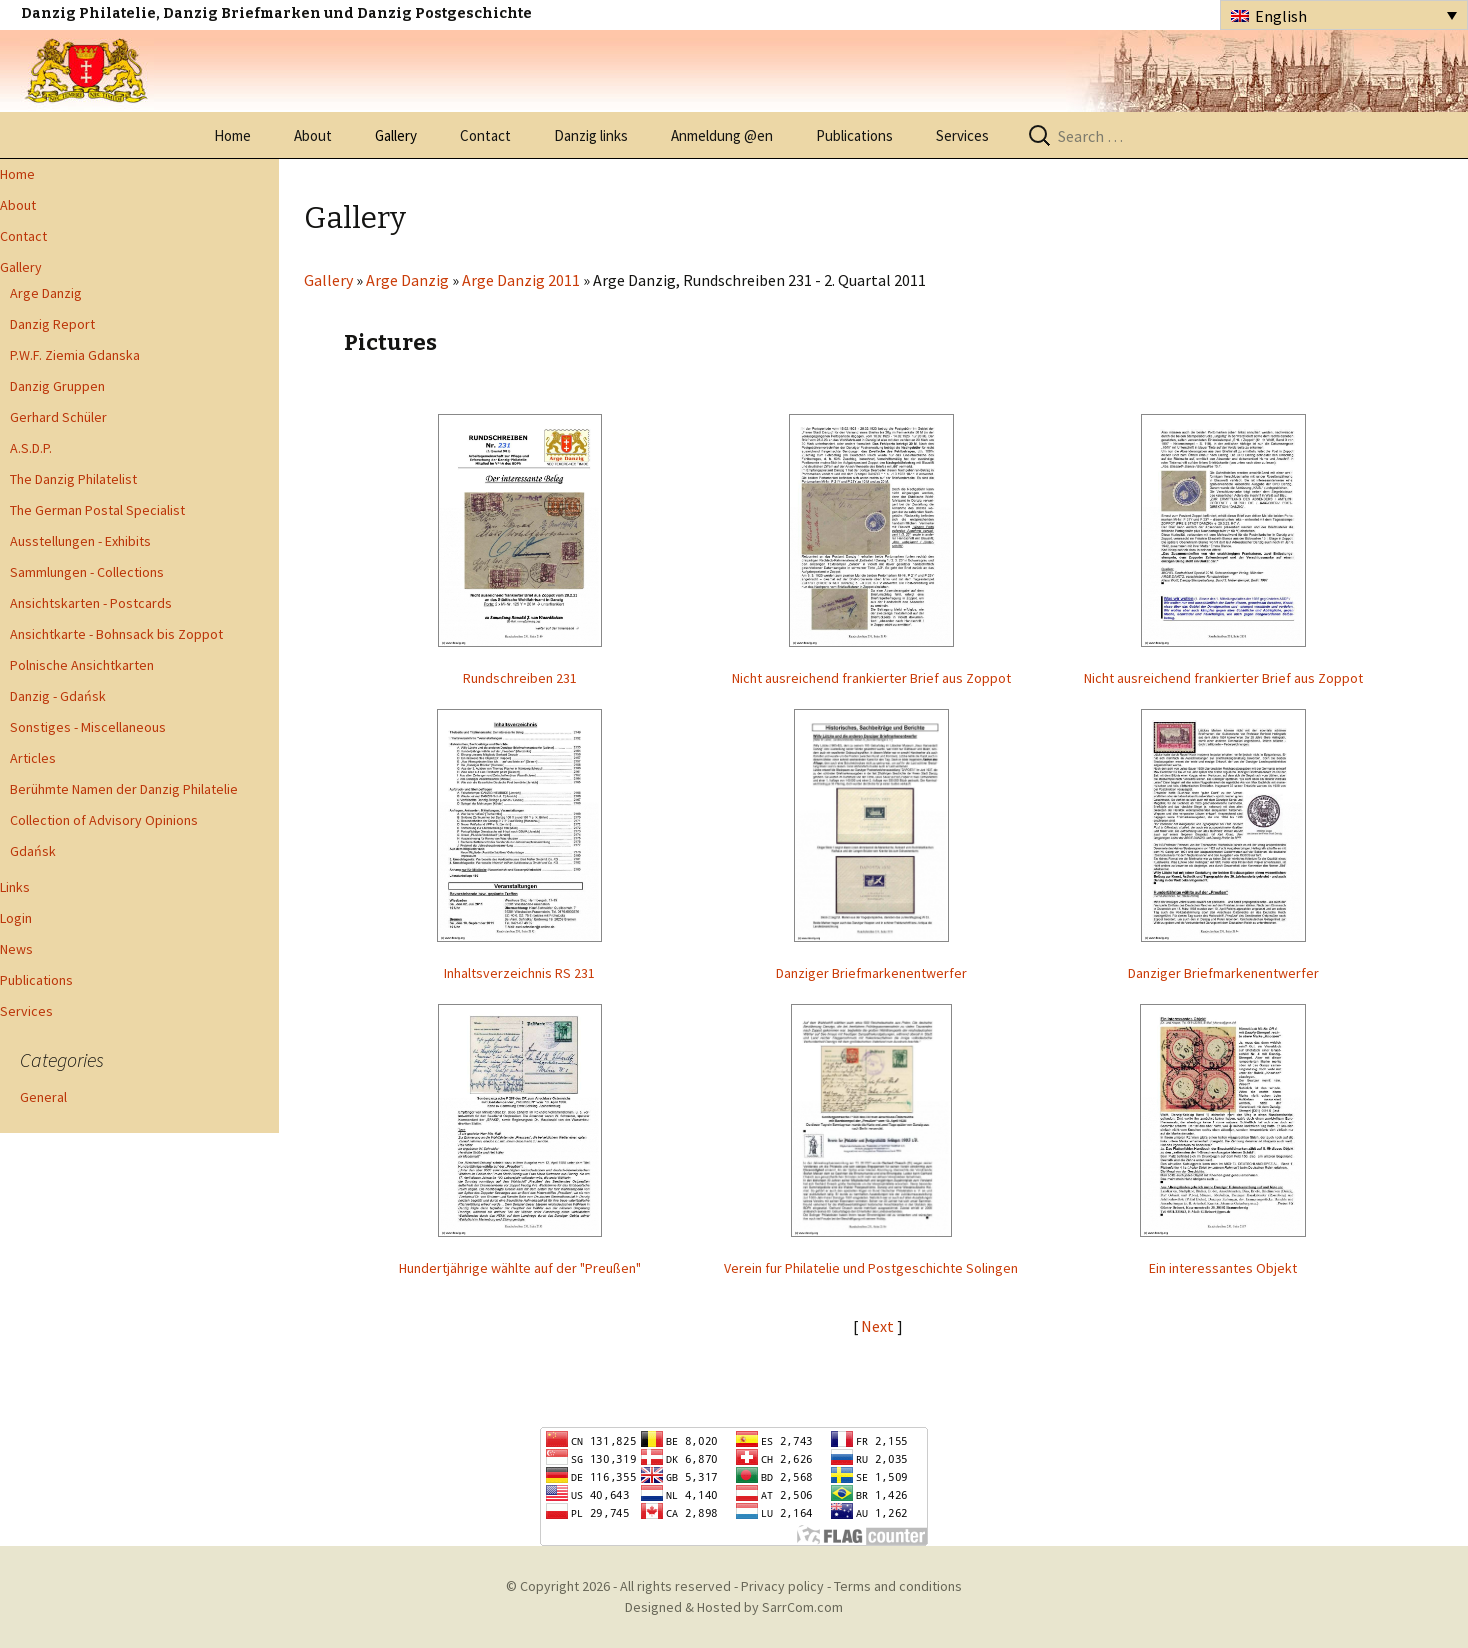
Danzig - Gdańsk (58, 696)
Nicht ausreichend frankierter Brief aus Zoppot (871, 678)
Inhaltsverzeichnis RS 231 (519, 973)
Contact (485, 135)
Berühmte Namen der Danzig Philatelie (124, 789)
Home (232, 135)
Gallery (396, 135)
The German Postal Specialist (97, 510)
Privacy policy (782, 1586)
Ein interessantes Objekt (1223, 1268)
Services (962, 135)
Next (879, 1326)
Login (16, 918)
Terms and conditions (898, 1586)
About (313, 135)
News (16, 949)
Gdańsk (33, 851)
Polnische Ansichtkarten (82, 665)
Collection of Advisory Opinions (104, 820)
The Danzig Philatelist (73, 479)
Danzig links (591, 135)
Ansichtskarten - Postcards (91, 603)
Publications (854, 135)
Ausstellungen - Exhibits (80, 541)
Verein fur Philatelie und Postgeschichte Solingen (871, 1268)
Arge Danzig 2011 (521, 280)
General (43, 1097)
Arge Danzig (46, 293)
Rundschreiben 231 (520, 678)
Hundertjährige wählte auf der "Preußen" (520, 1268)
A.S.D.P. (31, 448)
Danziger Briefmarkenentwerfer (871, 973)
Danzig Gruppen (57, 386)
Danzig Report (52, 324)
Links (15, 887)
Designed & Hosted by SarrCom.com (734, 1607)
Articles (33, 758)
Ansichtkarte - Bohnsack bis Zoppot (116, 634)
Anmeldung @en (722, 135)
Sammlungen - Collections (87, 572)
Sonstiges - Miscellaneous (88, 727)
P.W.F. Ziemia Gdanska (75, 355)
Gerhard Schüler (58, 417)
